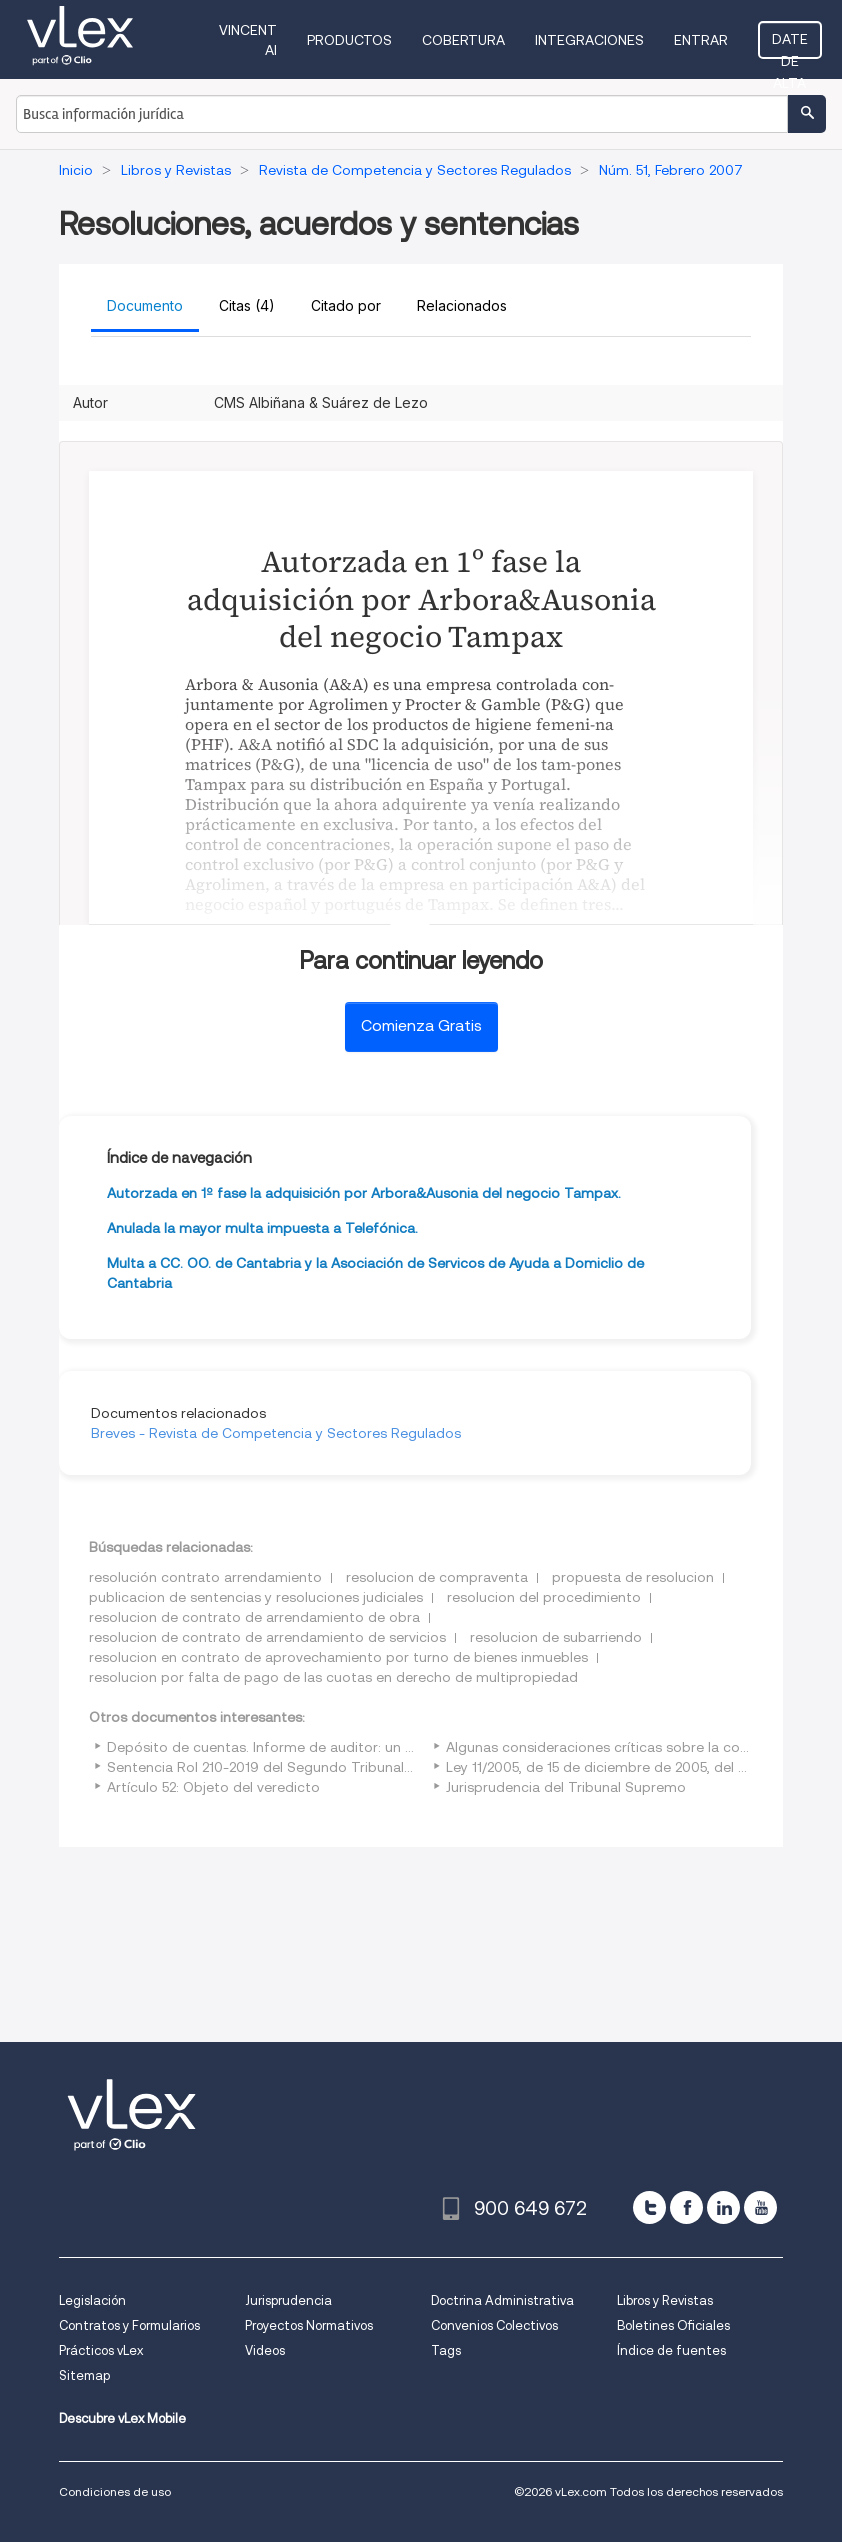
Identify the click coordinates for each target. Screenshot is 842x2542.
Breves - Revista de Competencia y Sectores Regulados (276, 1433)
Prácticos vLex (101, 2350)
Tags (446, 2350)
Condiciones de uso (115, 2491)
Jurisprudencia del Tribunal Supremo (566, 1787)
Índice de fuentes (671, 2350)
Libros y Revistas (665, 2300)
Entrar (701, 40)
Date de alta (790, 45)
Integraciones (589, 40)
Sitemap (84, 2375)
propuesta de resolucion (633, 1577)
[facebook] (686, 2207)
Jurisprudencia (288, 2300)
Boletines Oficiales (673, 2325)
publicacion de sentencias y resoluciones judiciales (256, 1597)
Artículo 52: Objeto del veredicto (213, 1787)
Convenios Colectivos (494, 2325)
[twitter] (649, 2207)
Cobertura (463, 40)
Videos (265, 2350)
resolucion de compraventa (437, 1577)
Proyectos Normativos (309, 2325)
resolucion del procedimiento (544, 1597)
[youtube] (760, 2207)
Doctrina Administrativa (502, 2300)
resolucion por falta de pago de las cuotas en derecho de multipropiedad (333, 1677)
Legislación (92, 2300)
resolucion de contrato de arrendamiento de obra (254, 1617)
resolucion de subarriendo (556, 1637)
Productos (349, 40)
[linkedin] (723, 2207)
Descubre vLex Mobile (122, 2418)
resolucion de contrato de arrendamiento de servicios (267, 1637)
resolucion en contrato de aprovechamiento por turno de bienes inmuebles (338, 1657)
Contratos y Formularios (129, 2325)
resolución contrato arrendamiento (205, 1577)
